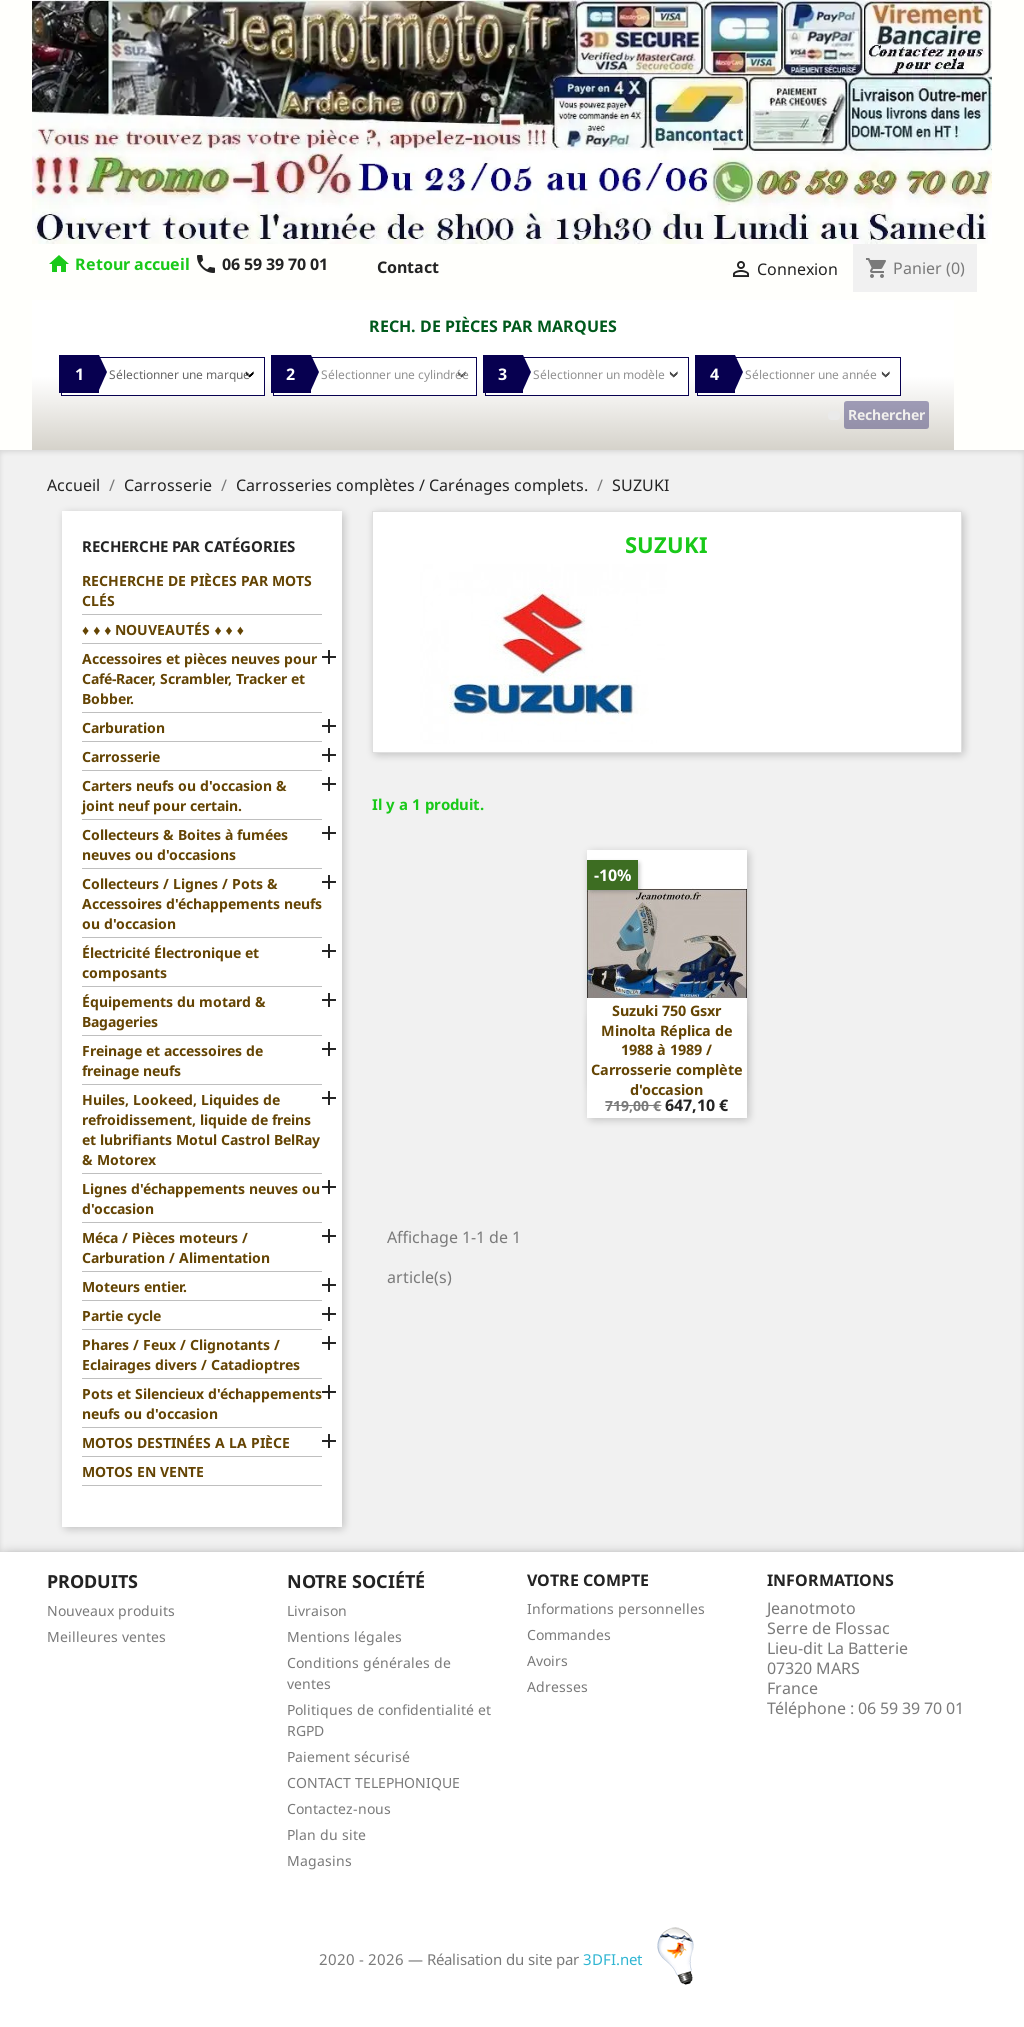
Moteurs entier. (134, 1286)
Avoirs (547, 1660)
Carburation (123, 727)
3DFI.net (644, 1959)
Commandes (569, 1634)
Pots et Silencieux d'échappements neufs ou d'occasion (202, 1403)
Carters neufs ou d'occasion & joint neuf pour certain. (184, 795)
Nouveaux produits (111, 1610)
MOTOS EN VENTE (143, 1471)
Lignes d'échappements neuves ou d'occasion (201, 1198)
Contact (408, 267)
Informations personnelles (616, 1608)
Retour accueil (132, 264)
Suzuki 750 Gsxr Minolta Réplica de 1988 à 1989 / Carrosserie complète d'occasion (667, 1050)
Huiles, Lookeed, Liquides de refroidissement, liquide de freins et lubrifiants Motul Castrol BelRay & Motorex (201, 1129)
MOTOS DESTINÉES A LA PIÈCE (186, 1442)
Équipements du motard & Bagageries (174, 1011)
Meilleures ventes (106, 1636)
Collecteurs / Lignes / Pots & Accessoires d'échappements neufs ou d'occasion (202, 903)
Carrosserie (121, 756)
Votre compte (588, 1580)
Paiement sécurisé (348, 1756)
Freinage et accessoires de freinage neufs (172, 1060)
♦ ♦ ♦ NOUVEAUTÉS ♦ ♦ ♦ (163, 629)
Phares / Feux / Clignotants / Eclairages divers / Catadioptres (191, 1354)
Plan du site (326, 1834)
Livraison (317, 1610)
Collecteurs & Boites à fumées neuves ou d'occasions (185, 844)
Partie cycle (121, 1315)
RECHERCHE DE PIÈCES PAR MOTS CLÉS (197, 590)
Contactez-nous (339, 1808)
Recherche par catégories (188, 546)
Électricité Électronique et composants (170, 962)
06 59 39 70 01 (261, 264)
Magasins (319, 1860)
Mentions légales (344, 1636)
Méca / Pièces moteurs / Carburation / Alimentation (176, 1247)
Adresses (557, 1686)
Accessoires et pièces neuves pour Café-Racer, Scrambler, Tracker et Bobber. (199, 678)
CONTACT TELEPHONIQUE (373, 1782)
